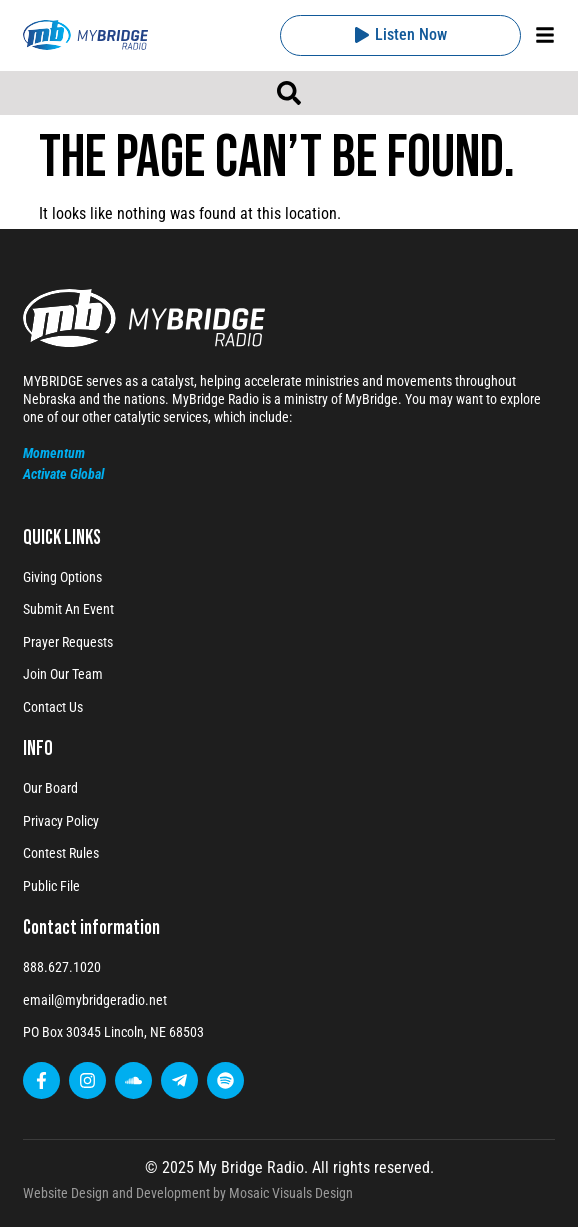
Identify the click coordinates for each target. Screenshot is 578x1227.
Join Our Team (63, 674)
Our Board (50, 788)
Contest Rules (61, 853)
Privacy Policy (61, 821)
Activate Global (63, 474)
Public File (51, 886)
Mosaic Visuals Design (291, 1193)
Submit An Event (68, 609)
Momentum (54, 453)
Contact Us (53, 707)
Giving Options (62, 577)
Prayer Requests (68, 642)
